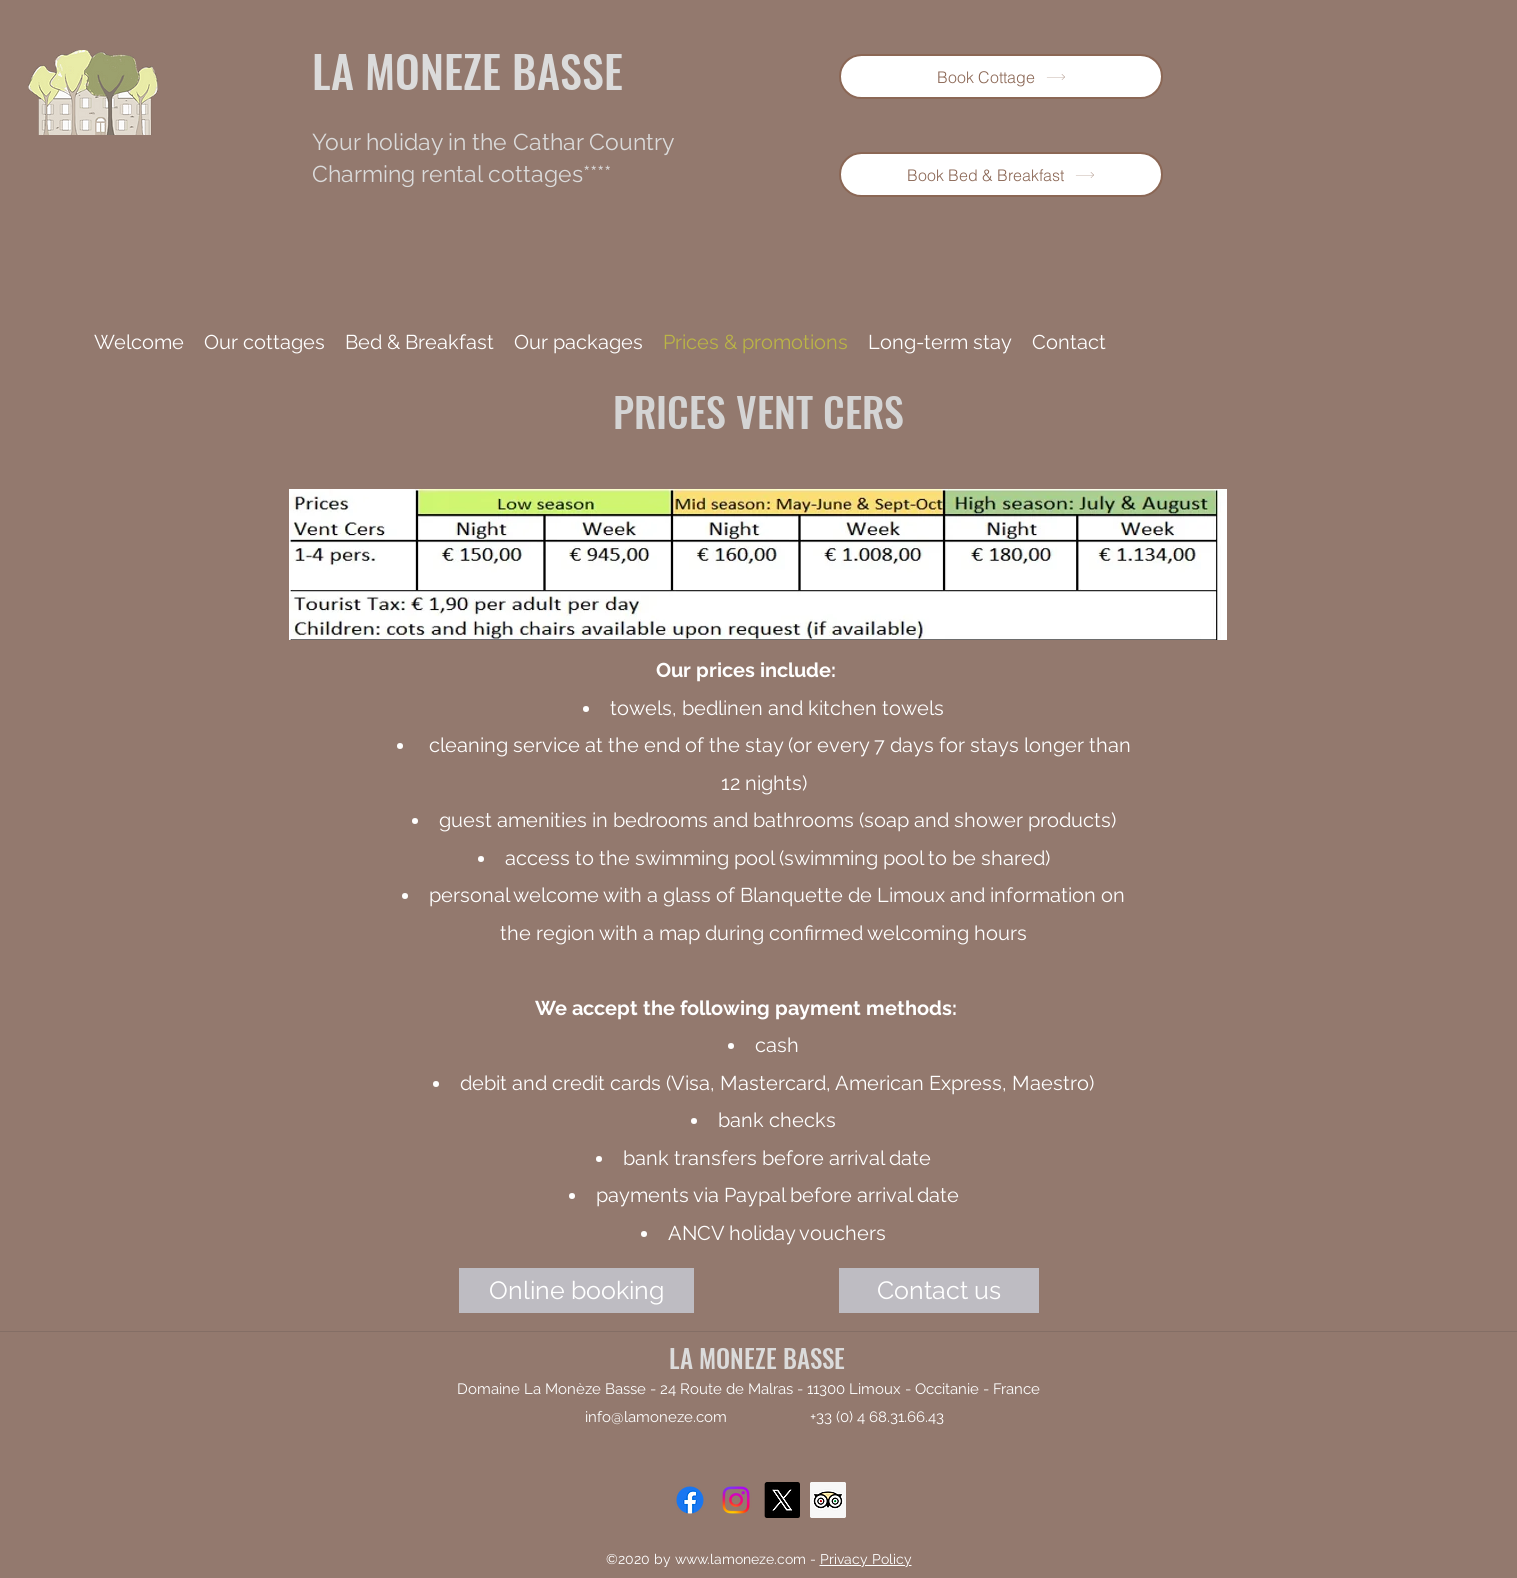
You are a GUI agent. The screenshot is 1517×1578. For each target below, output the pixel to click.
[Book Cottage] (1001, 76)
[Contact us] (939, 1290)
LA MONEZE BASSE (467, 70)
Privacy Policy (866, 1559)
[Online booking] (576, 1290)
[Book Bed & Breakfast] (1001, 174)
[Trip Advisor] (828, 1500)
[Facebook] (690, 1500)
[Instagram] (736, 1500)
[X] (782, 1500)
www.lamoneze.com (740, 1559)
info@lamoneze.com (656, 1417)
